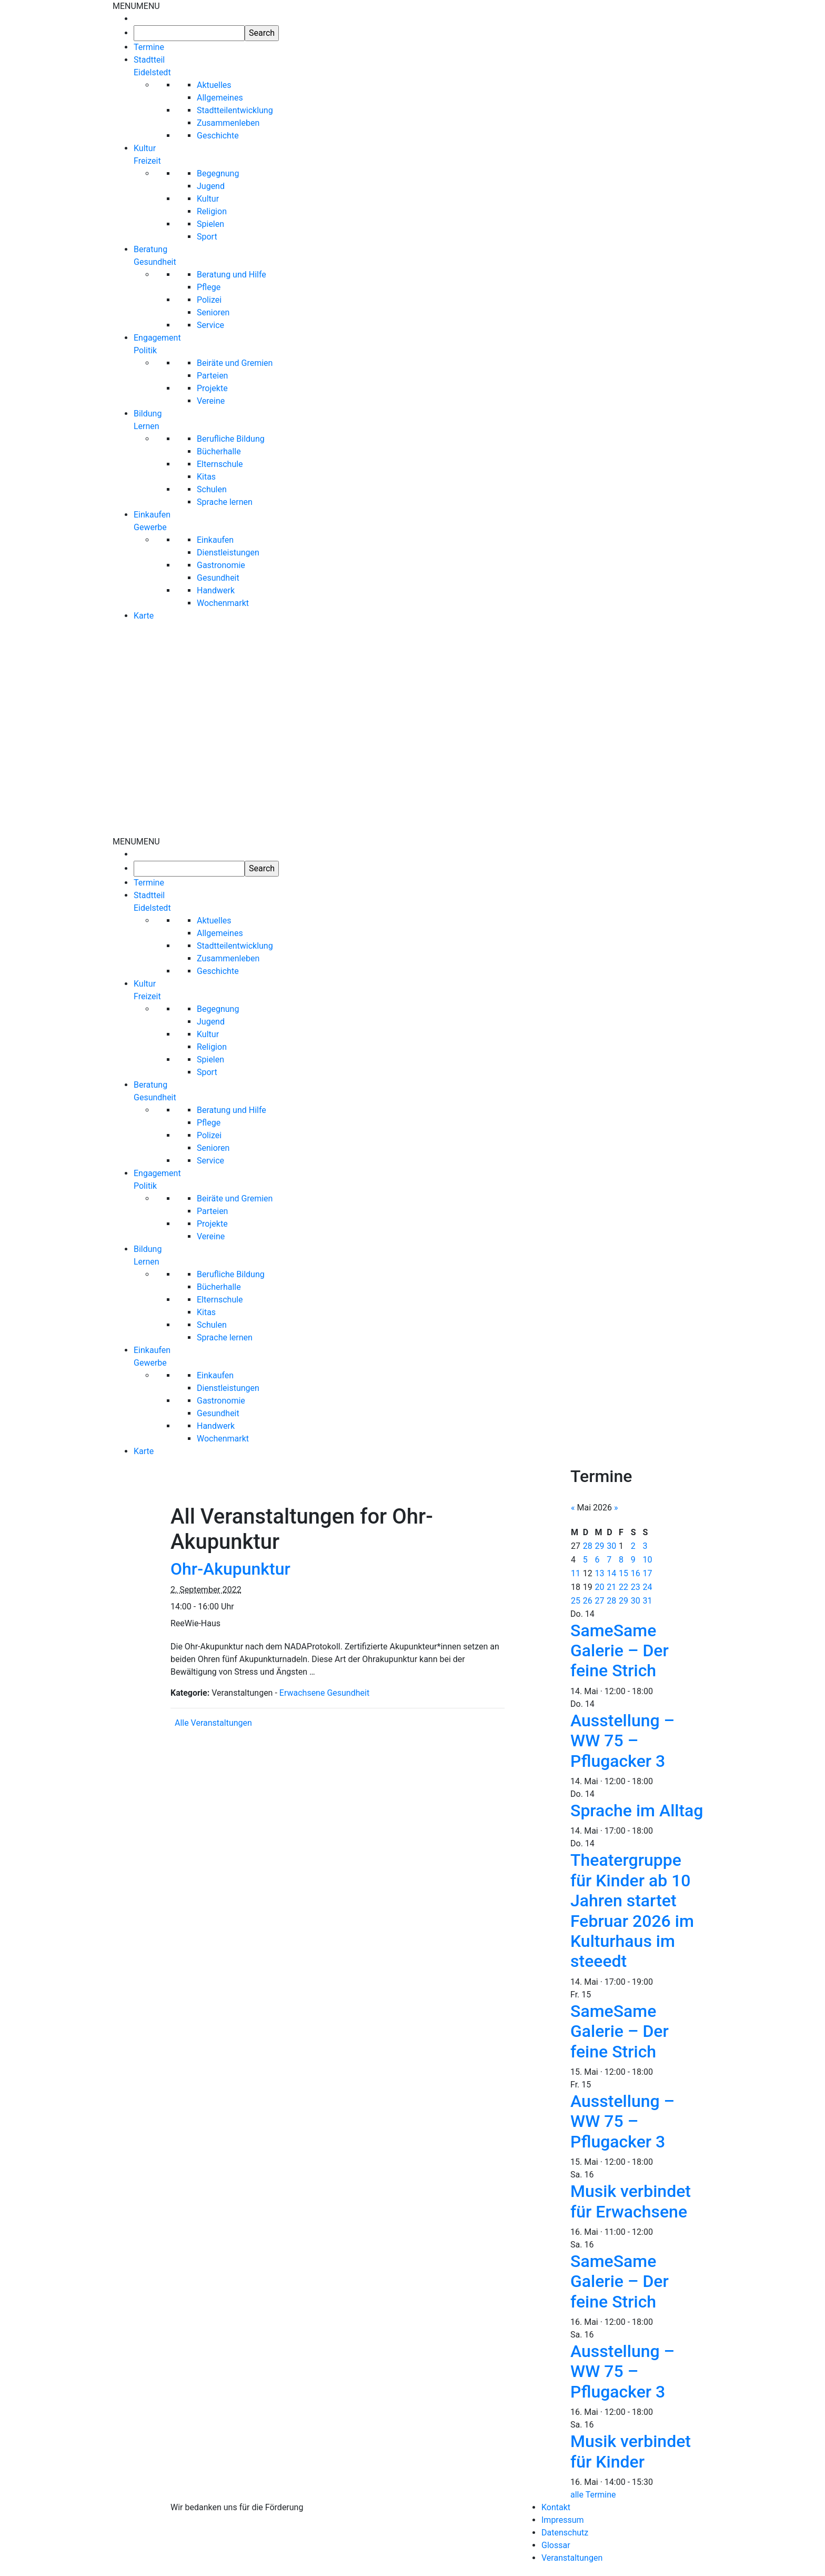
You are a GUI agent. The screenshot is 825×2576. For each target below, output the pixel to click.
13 (600, 1573)
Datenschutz (564, 2533)
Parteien (212, 376)
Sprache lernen (225, 502)
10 (647, 1560)
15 (623, 1573)
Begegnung (218, 173)
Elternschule (220, 464)
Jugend (211, 186)
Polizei (209, 300)
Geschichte (218, 136)
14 (611, 1573)
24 (647, 1587)
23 (635, 1587)
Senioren (213, 312)
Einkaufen (215, 540)
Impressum (562, 2520)
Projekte (212, 388)
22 (623, 1587)
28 (587, 1546)
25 (575, 1601)
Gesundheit (218, 578)
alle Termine (593, 2495)
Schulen (212, 489)
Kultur (208, 199)
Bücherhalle (219, 451)
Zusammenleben (228, 123)
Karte (144, 616)
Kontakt (555, 2507)
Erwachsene (302, 1693)
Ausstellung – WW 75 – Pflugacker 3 (622, 1740)
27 (600, 1601)
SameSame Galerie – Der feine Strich (619, 1650)
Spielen (210, 224)
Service (210, 325)
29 (600, 1546)
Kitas (206, 477)
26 (587, 1601)
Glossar (555, 2545)
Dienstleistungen (228, 553)
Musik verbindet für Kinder (630, 2451)
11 (575, 1573)
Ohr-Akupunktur (230, 1569)
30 (611, 1546)
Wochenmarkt (223, 603)
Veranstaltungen (571, 2558)
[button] (136, 6)
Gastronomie (221, 565)
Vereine (211, 401)
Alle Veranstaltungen (213, 1723)
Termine (149, 47)
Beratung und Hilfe (231, 275)
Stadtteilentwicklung (235, 110)
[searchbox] (189, 33)
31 (647, 1601)
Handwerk (216, 590)
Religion (212, 211)
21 (611, 1587)
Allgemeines (220, 98)
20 (600, 1587)
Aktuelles (214, 85)
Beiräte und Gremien (235, 363)
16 (635, 1573)
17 (647, 1573)
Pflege (208, 287)
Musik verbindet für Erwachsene (630, 2201)
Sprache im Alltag (636, 1811)
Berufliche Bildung (231, 439)
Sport (207, 237)
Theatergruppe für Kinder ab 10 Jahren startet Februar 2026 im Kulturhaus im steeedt (632, 1910)
